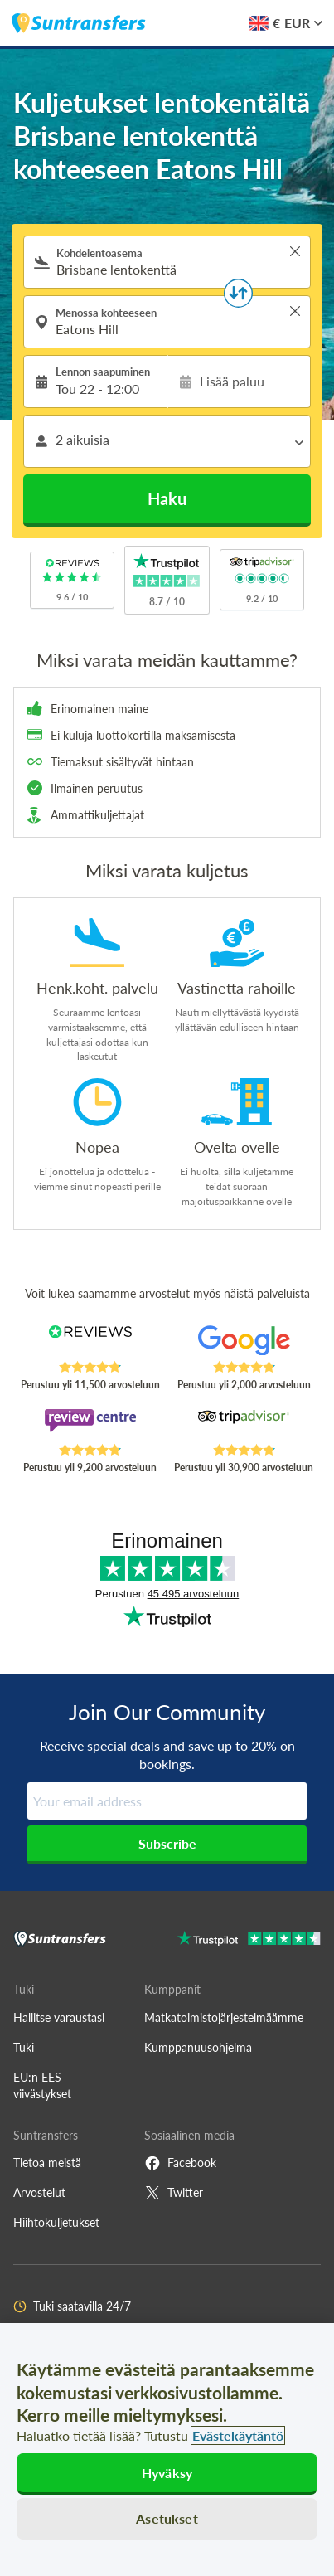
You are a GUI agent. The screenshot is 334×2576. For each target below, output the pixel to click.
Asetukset (166, 2518)
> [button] (295, 251)
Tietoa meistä (47, 2163)
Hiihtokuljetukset (56, 2222)
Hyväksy (167, 2473)
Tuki (23, 2047)
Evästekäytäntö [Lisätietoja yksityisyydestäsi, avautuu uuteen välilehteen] (237, 2435)
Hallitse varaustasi (58, 2017)
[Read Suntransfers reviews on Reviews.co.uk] (90, 1342)
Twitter (173, 2193)
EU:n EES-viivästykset (42, 2085)
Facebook (180, 2163)
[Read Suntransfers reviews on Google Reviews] (244, 1342)
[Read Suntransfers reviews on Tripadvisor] (244, 1425)
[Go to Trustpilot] (249, 1940)
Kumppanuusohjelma (198, 2047)
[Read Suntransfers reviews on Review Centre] (90, 1425)
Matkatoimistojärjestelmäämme (223, 2017)
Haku (167, 498)
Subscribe (167, 1843)
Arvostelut (39, 2192)
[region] (167, 2449)
